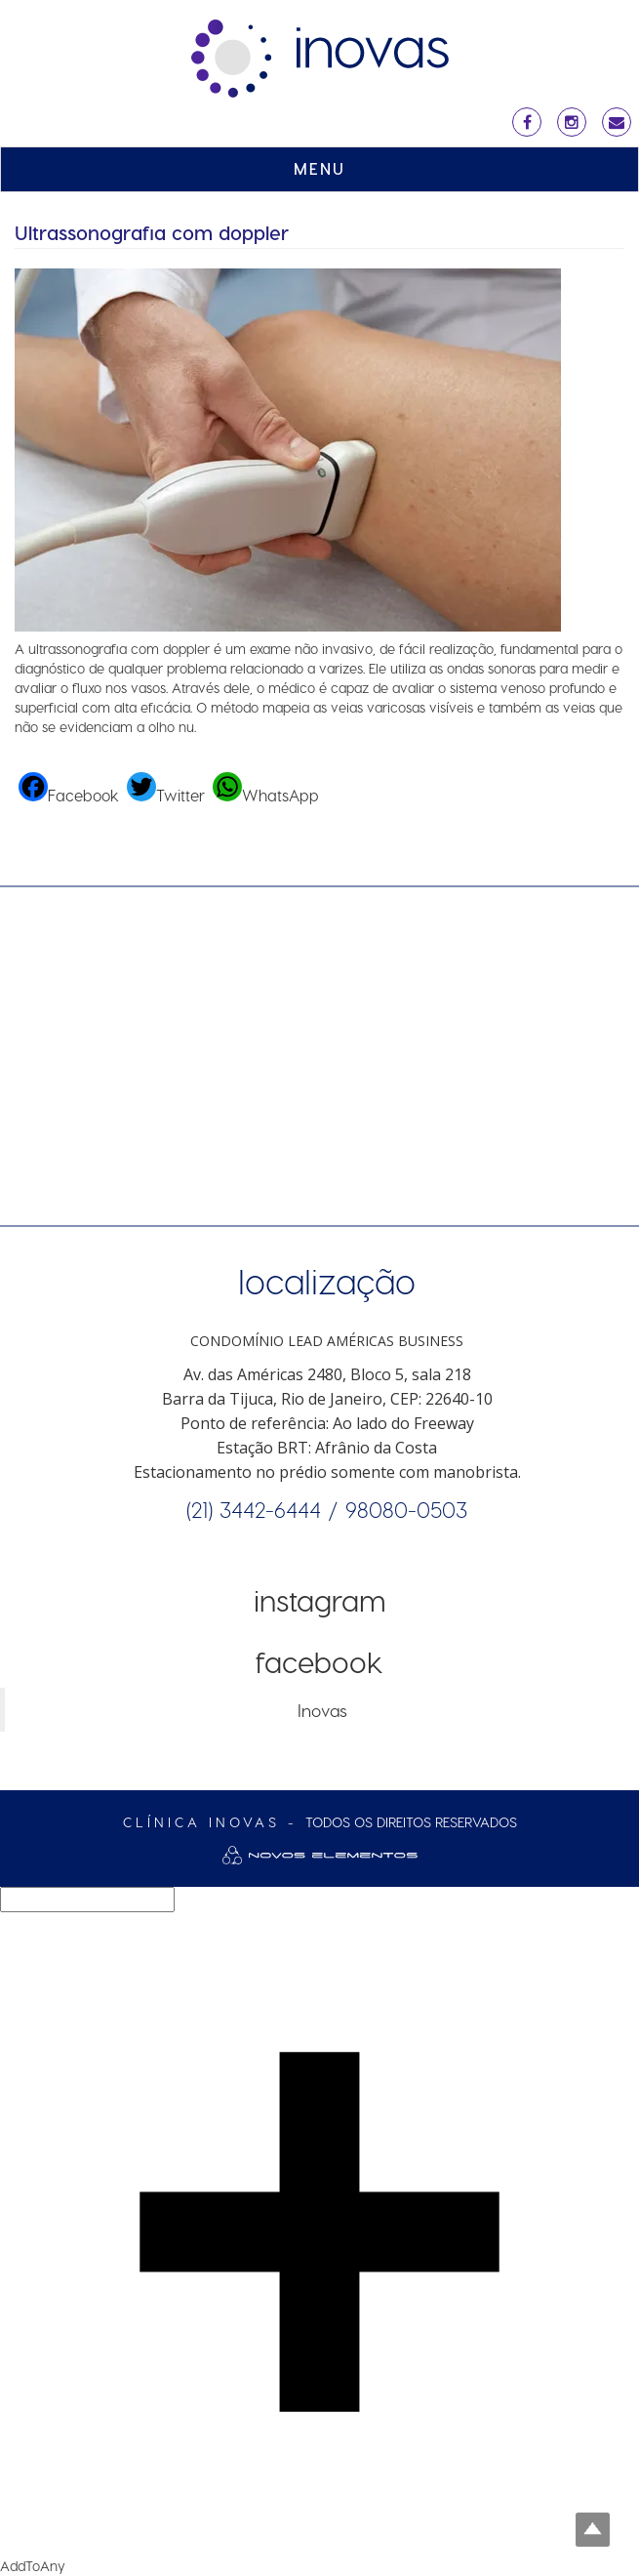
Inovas (322, 1709)
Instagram (320, 1599)
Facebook (319, 1661)
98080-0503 (406, 1509)
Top (593, 2530)
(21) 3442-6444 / (265, 1509)
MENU (319, 168)
